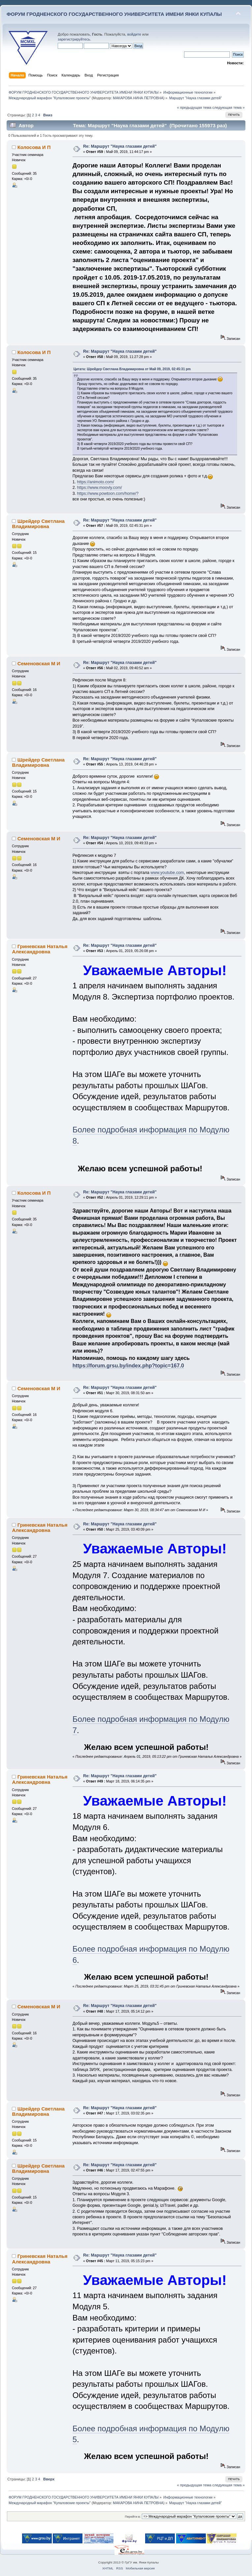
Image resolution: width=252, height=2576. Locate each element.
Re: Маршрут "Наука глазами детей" (120, 146)
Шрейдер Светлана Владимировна (38, 523)
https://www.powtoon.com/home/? (108, 493)
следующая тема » (228, 107)
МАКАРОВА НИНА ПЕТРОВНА (138, 98)
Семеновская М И (38, 663)
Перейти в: (133, 2516)
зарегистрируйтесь (74, 39)
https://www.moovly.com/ (99, 487)
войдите (134, 34)
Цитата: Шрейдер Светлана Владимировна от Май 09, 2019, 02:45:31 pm (132, 369)
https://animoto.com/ (95, 482)
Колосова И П (34, 147)
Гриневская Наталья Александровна (39, 949)
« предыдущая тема (194, 107)
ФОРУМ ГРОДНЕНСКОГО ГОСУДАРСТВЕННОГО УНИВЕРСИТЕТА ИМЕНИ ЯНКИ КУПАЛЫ (114, 14)
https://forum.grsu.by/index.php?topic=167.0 (128, 1365)
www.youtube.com (167, 872)
